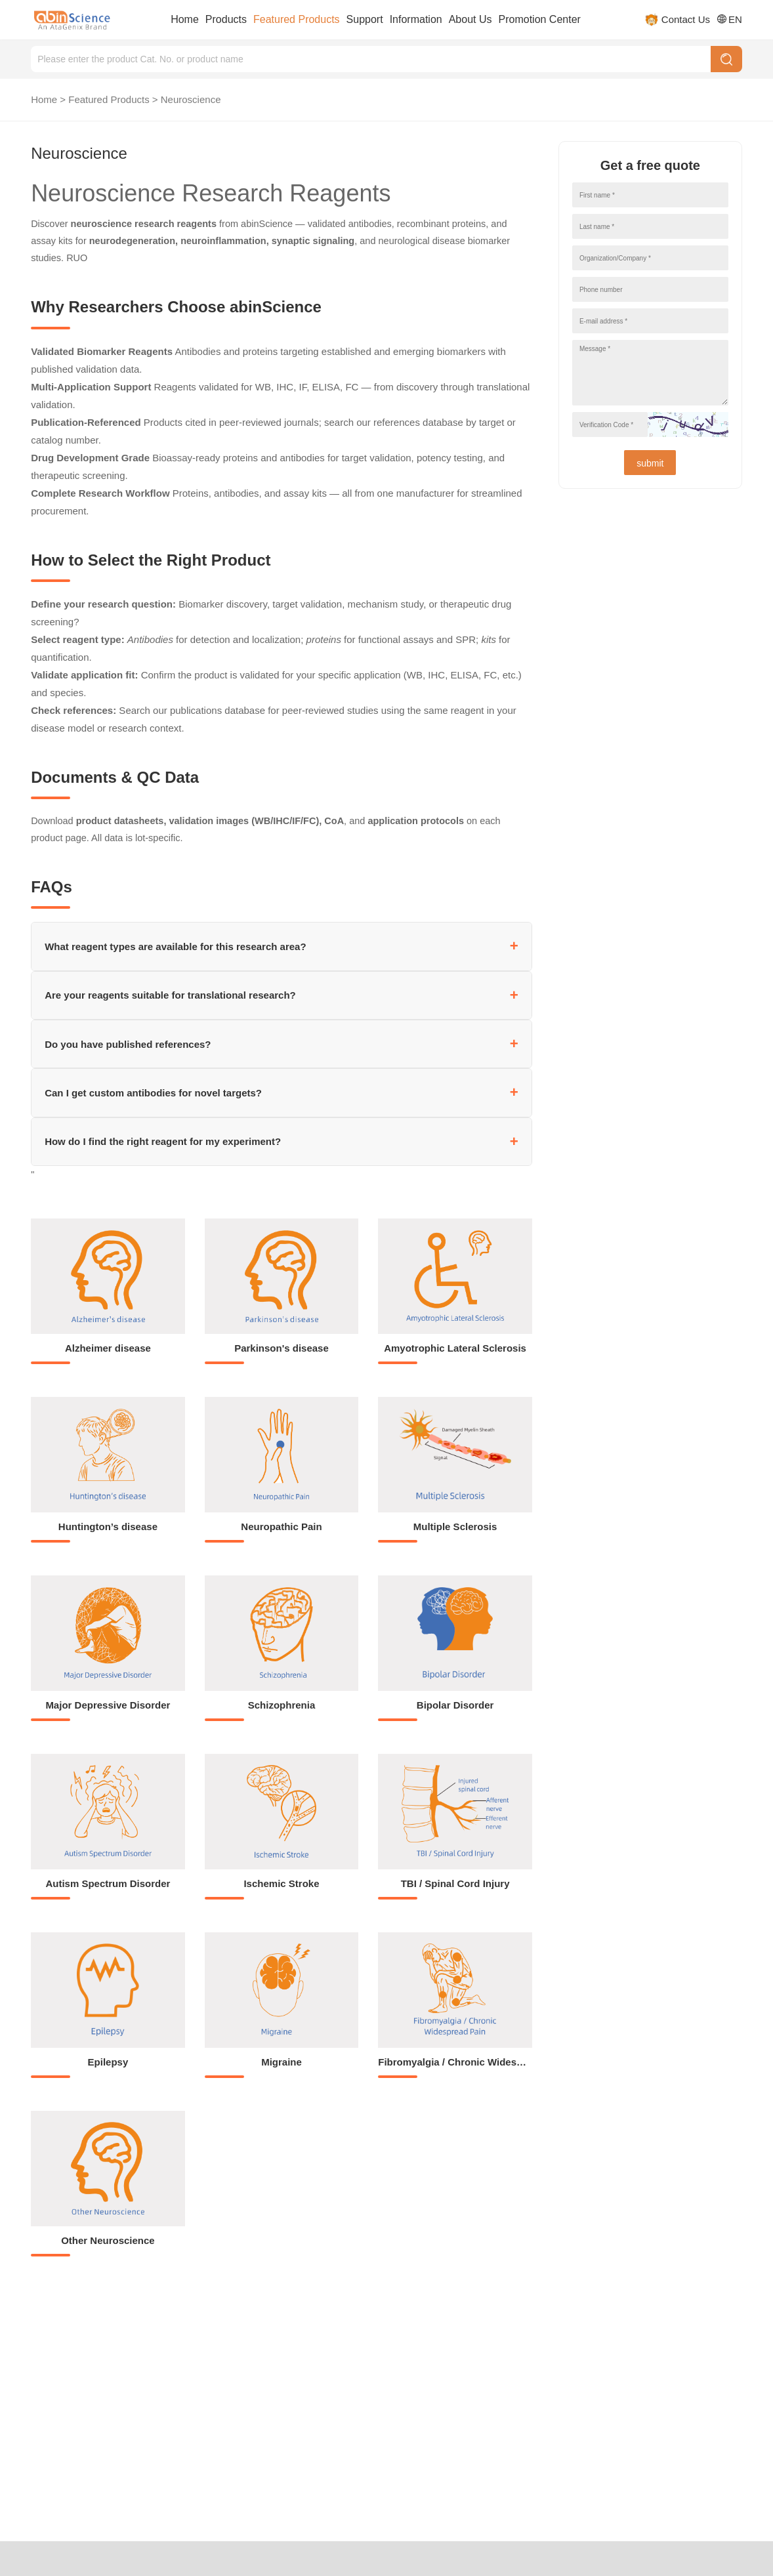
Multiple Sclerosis (455, 1526)
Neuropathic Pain (281, 1526)
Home (185, 19)
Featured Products (296, 19)
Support (364, 19)
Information (416, 19)
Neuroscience (191, 99)
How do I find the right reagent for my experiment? (163, 1141)
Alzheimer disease (108, 1348)
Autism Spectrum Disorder (107, 1883)
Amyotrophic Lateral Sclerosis (455, 1348)
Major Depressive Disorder (107, 1705)
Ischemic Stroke (281, 1883)
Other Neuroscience (108, 2240)
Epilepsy (108, 2061)
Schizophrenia (282, 1705)
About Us (470, 19)
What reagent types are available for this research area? (175, 946)
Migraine (281, 2061)
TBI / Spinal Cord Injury (455, 1883)
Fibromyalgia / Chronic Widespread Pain (472, 2061)
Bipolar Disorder (455, 1705)
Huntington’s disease (107, 1526)
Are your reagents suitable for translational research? (170, 995)
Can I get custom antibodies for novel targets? (153, 1092)
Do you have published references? (128, 1044)
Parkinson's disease (281, 1348)
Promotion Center (540, 19)
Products (226, 19)
